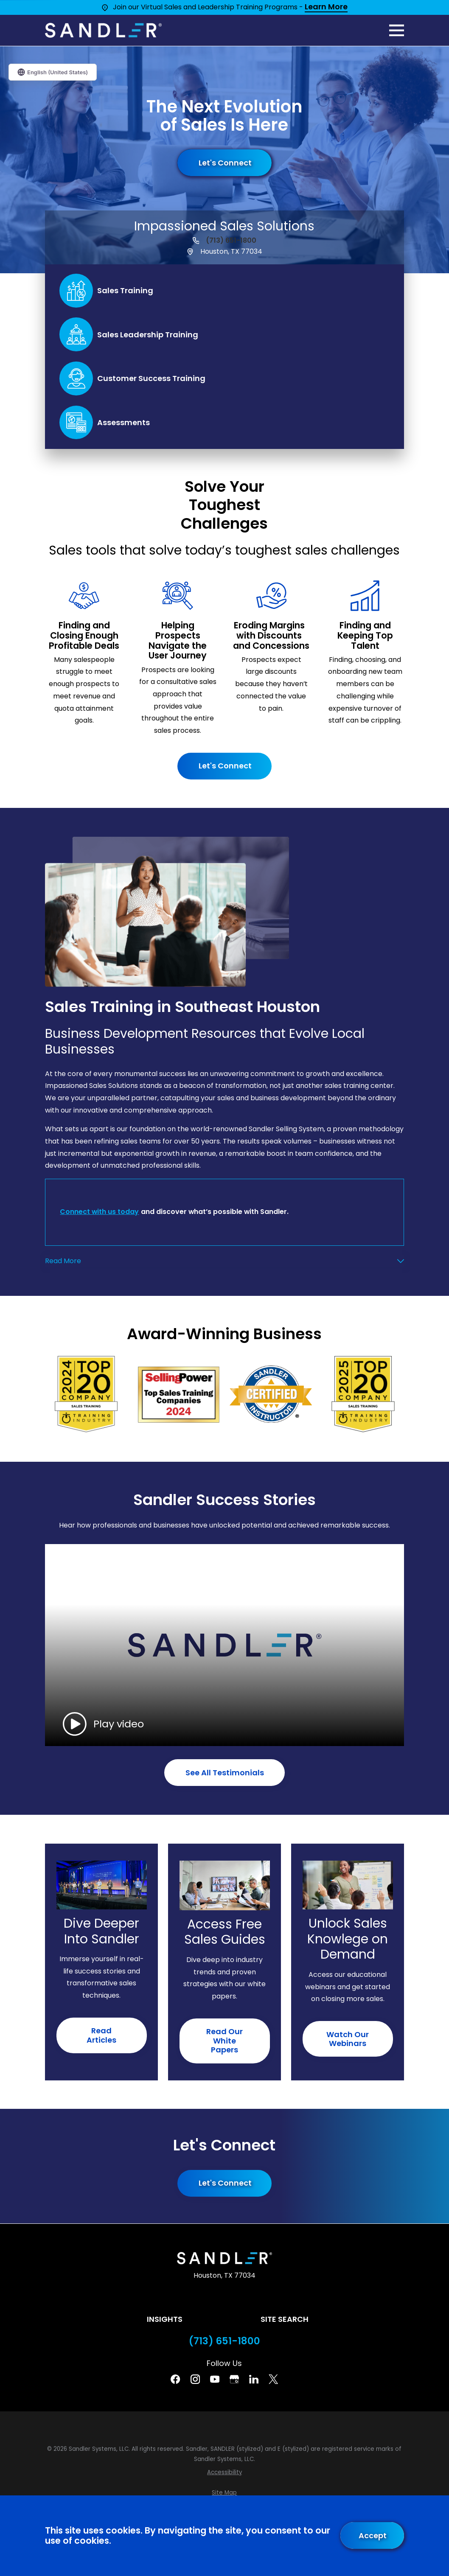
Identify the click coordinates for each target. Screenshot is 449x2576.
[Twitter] (273, 2379)
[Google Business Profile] (234, 2379)
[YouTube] (214, 2379)
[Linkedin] (253, 2379)
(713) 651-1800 (231, 240)
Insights (164, 2319)
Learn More (326, 7)
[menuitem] (224, 2472)
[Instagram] (195, 2379)
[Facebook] (175, 2379)
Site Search (285, 2319)
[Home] (103, 30)
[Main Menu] (396, 30)
